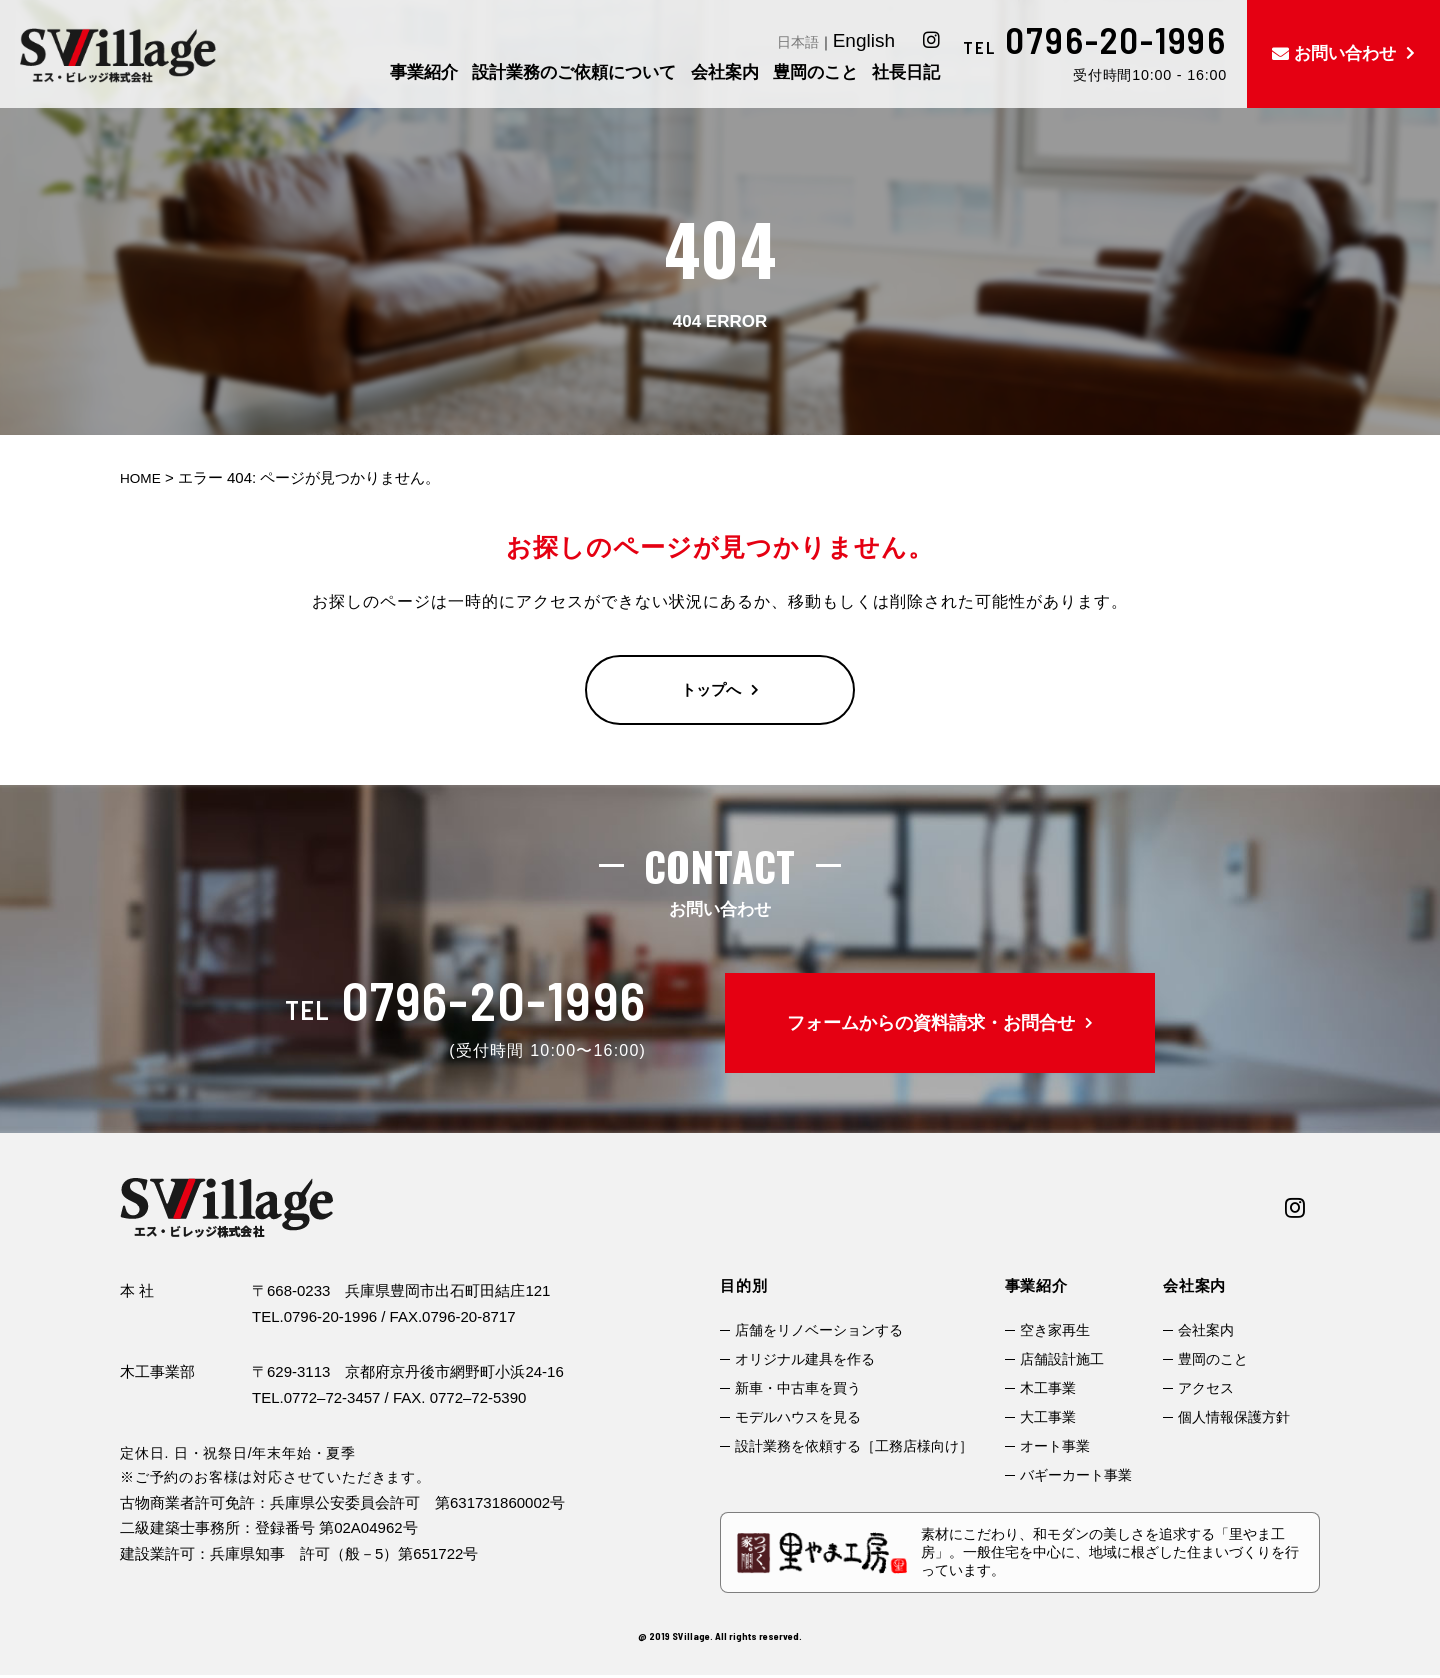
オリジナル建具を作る (805, 1359)
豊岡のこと (1213, 1359)
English (864, 40)
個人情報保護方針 (1234, 1417)
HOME (142, 477)
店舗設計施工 (1062, 1359)
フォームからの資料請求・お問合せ (931, 1023)
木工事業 (1048, 1388)
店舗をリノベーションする (819, 1330)
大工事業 (1048, 1417)
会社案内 (1206, 1330)
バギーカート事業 (1076, 1475)
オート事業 (1055, 1446)
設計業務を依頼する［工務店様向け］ (854, 1446)
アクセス (1206, 1388)
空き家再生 (1055, 1330)
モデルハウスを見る (798, 1417)
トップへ (711, 690)
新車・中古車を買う (798, 1388)
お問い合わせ (1345, 53)
